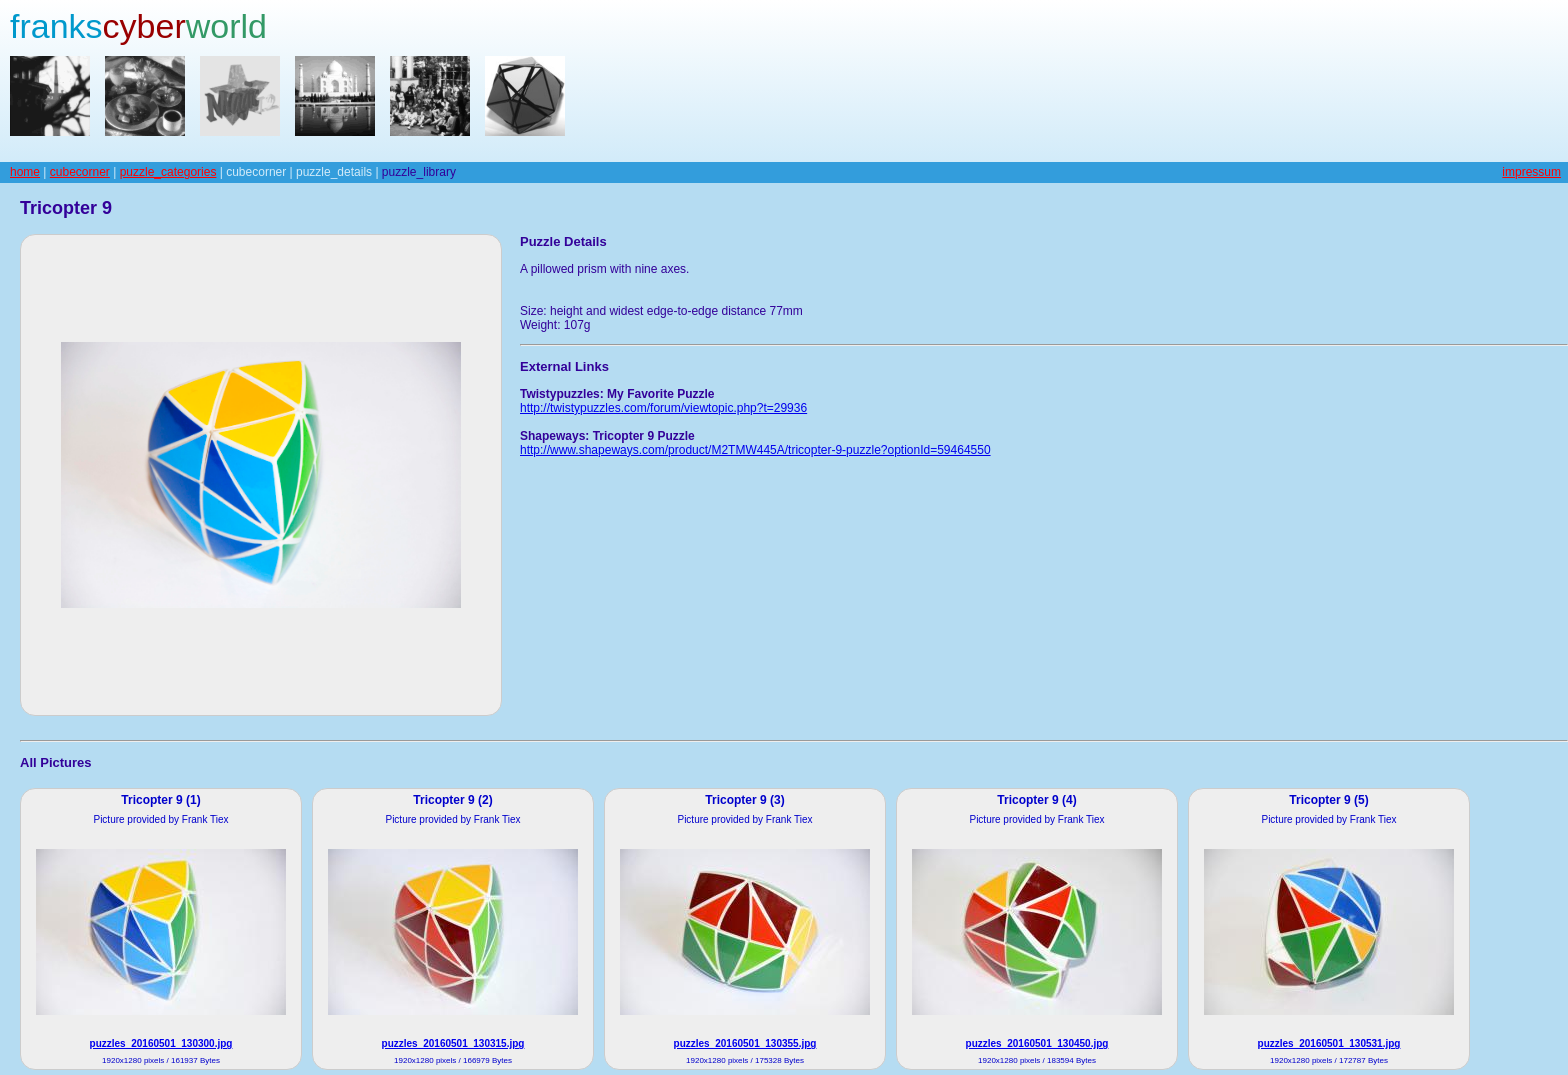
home (25, 172)
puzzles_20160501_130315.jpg (453, 1043)
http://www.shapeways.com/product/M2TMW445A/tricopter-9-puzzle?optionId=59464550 (755, 450)
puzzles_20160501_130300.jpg (161, 1043)
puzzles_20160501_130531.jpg (1329, 1043)
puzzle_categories (168, 172)
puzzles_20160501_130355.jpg (745, 1043)
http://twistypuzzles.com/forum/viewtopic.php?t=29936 (663, 408)
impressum (1531, 172)
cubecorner (80, 172)
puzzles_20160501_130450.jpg (1037, 1043)
